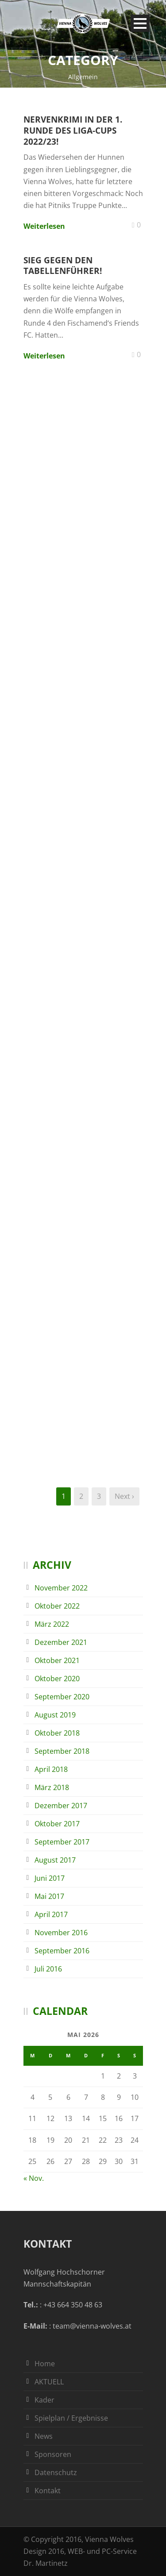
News (44, 2436)
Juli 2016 (48, 1969)
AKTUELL (49, 2382)
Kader (44, 2400)
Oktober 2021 (57, 1660)
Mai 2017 (49, 1896)
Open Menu (140, 23)
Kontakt (48, 2490)
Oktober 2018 (57, 1733)
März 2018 (52, 1787)
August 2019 (55, 1715)
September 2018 (62, 1751)
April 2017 (51, 1914)
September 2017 (62, 1842)
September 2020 (62, 1697)
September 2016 (62, 1951)
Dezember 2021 (61, 1642)
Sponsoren (53, 2454)
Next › (124, 1496)
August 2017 (55, 1860)
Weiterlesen (44, 226)
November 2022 (61, 1588)
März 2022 (52, 1624)
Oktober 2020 (57, 1678)
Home (45, 2363)
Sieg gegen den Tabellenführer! (62, 265)
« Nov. (33, 2178)
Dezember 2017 (61, 1805)
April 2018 (51, 1769)
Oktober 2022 (57, 1606)
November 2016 (61, 1932)
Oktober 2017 (57, 1824)
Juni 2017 (50, 1878)
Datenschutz (56, 2472)
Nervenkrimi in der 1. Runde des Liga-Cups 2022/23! (72, 130)
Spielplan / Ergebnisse (71, 2418)
